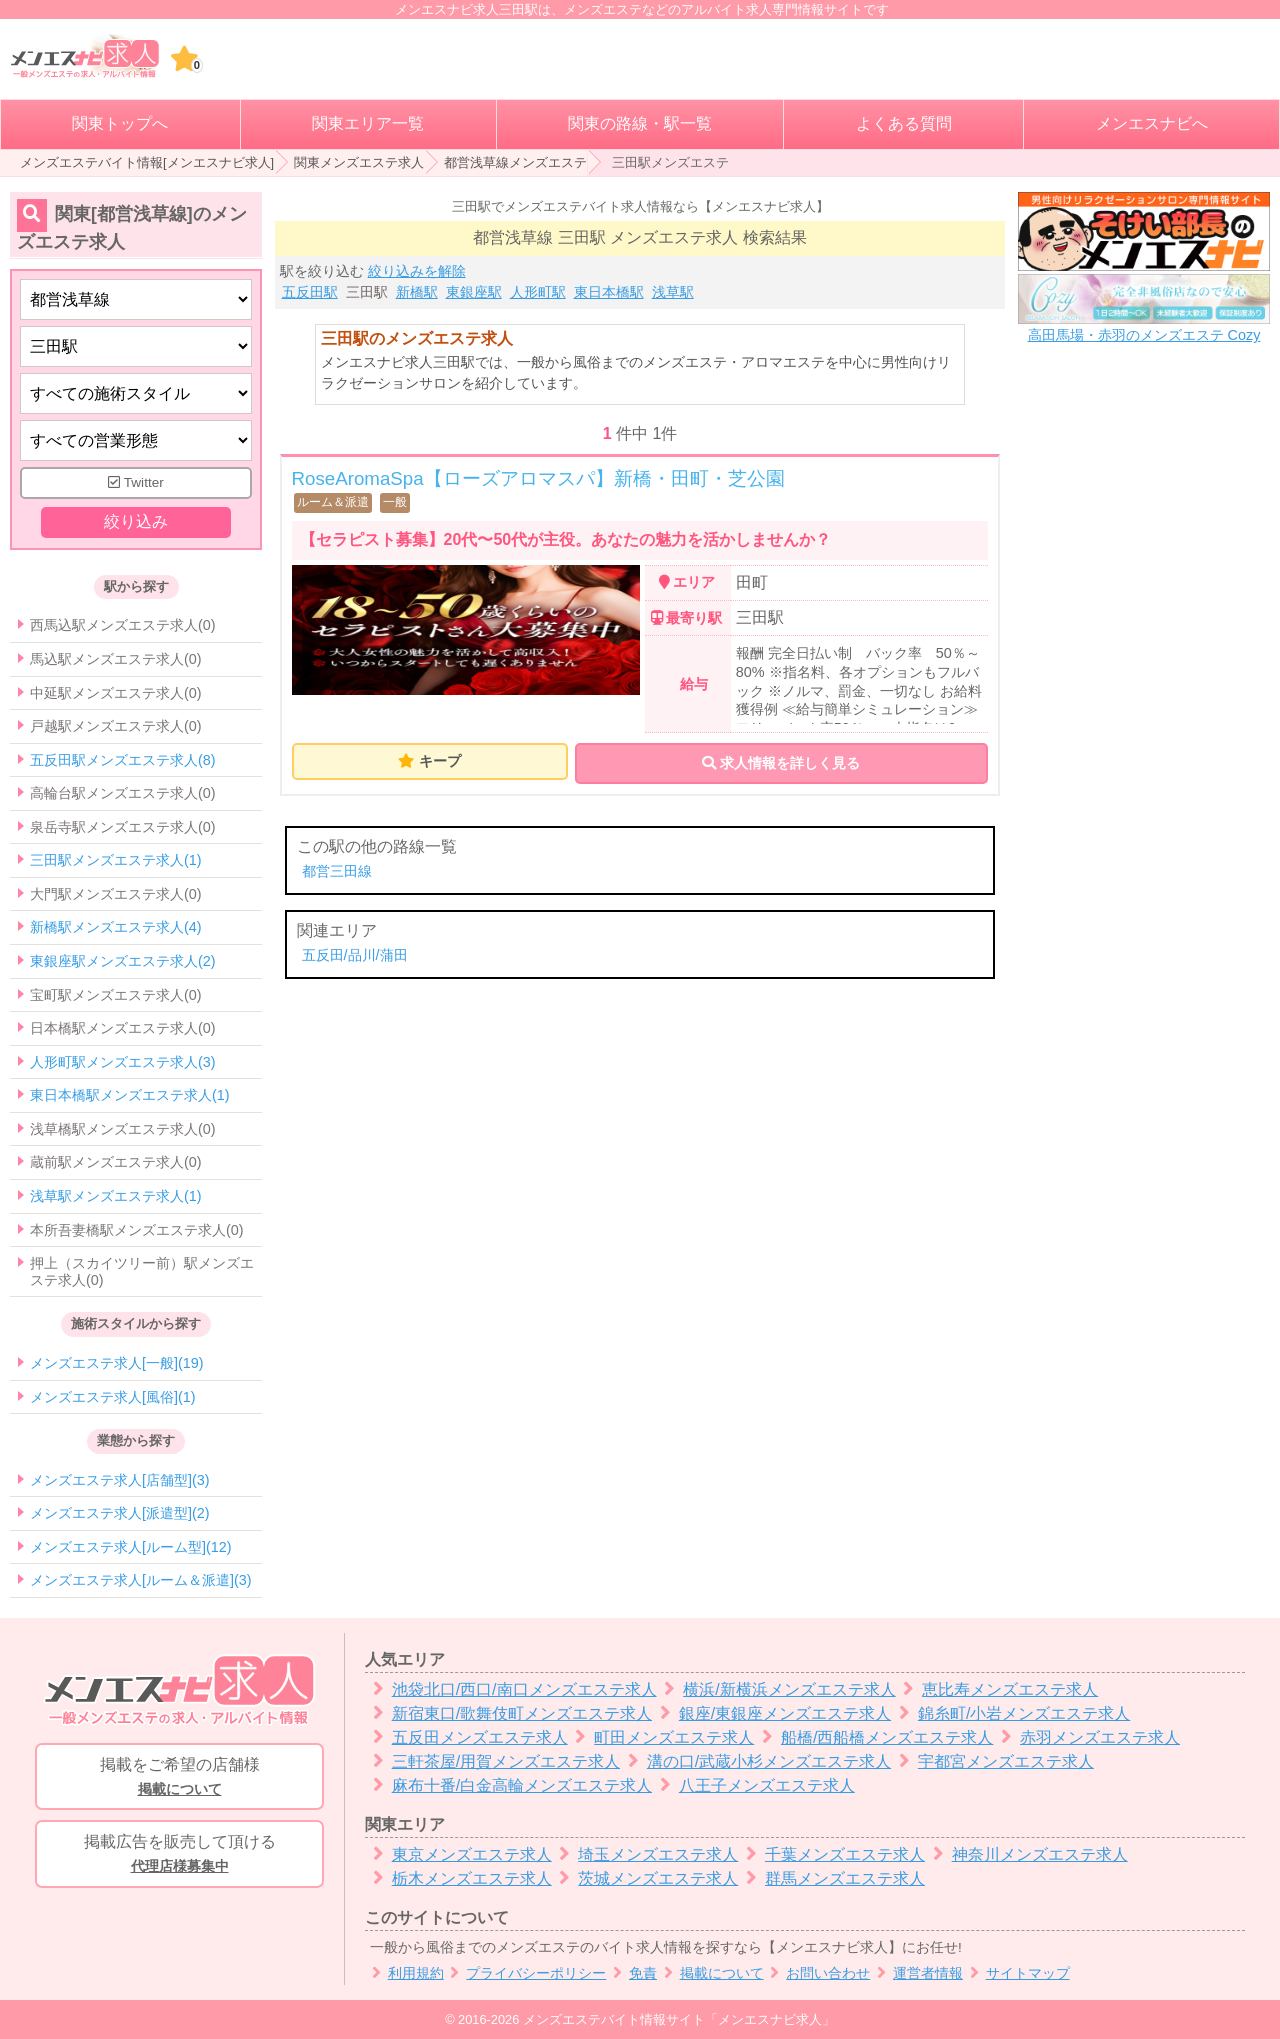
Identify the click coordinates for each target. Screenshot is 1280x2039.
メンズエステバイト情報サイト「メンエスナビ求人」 (679, 2019)
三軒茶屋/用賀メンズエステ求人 (492, 1761)
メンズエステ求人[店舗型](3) (120, 1480)
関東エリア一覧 (368, 123)
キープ (440, 761)
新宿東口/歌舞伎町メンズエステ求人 (508, 1713)
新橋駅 (417, 292)
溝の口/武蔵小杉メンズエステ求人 (755, 1761)
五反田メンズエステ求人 (466, 1737)
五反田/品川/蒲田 (355, 955)
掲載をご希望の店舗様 (179, 1778)
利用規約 (404, 1973)
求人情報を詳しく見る (781, 763)
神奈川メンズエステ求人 (1026, 1854)
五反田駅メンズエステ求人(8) (123, 760)
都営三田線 (337, 871)
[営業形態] (136, 440)
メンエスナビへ (1152, 123)
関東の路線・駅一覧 (640, 123)
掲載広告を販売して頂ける (179, 1855)
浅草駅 (673, 292)
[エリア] (136, 346)
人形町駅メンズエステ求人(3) (123, 1062)
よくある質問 (904, 123)
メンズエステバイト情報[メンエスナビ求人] (147, 162)
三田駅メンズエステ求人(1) (116, 860)
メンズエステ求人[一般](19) (117, 1363)
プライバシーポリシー (525, 1973)
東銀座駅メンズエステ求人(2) (123, 961)
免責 (631, 1973)
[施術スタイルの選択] (136, 393)
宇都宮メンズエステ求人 (992, 1761)
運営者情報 (916, 1973)
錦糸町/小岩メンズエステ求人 (1010, 1713)
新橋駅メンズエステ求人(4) (116, 927)
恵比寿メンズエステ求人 (997, 1689)
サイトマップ (1016, 1973)
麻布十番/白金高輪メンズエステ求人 (508, 1785)
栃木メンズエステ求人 (458, 1878)
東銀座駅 (474, 292)
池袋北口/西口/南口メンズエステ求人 (511, 1689)
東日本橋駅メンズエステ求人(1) (130, 1095)
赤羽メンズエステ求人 (1086, 1737)
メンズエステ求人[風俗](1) (113, 1397)
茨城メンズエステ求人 (645, 1878)
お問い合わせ (817, 1973)
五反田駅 (310, 292)
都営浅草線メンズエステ (515, 162)
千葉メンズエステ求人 (831, 1854)
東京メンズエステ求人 (458, 1854)
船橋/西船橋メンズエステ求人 (873, 1737)
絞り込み (136, 521)
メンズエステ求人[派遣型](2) (120, 1513)
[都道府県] (136, 299)
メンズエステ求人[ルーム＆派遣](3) (141, 1580)
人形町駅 (538, 292)
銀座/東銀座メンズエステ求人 (771, 1713)
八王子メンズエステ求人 (753, 1785)
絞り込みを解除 (417, 271)
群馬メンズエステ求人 (831, 1878)
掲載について (710, 1973)
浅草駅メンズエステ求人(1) (116, 1196)
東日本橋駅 (609, 292)
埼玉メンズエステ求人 (645, 1854)
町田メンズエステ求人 (661, 1737)
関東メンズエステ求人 (359, 162)
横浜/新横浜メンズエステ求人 (776, 1689)
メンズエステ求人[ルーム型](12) (131, 1547)
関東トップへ (120, 123)
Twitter (136, 482)
